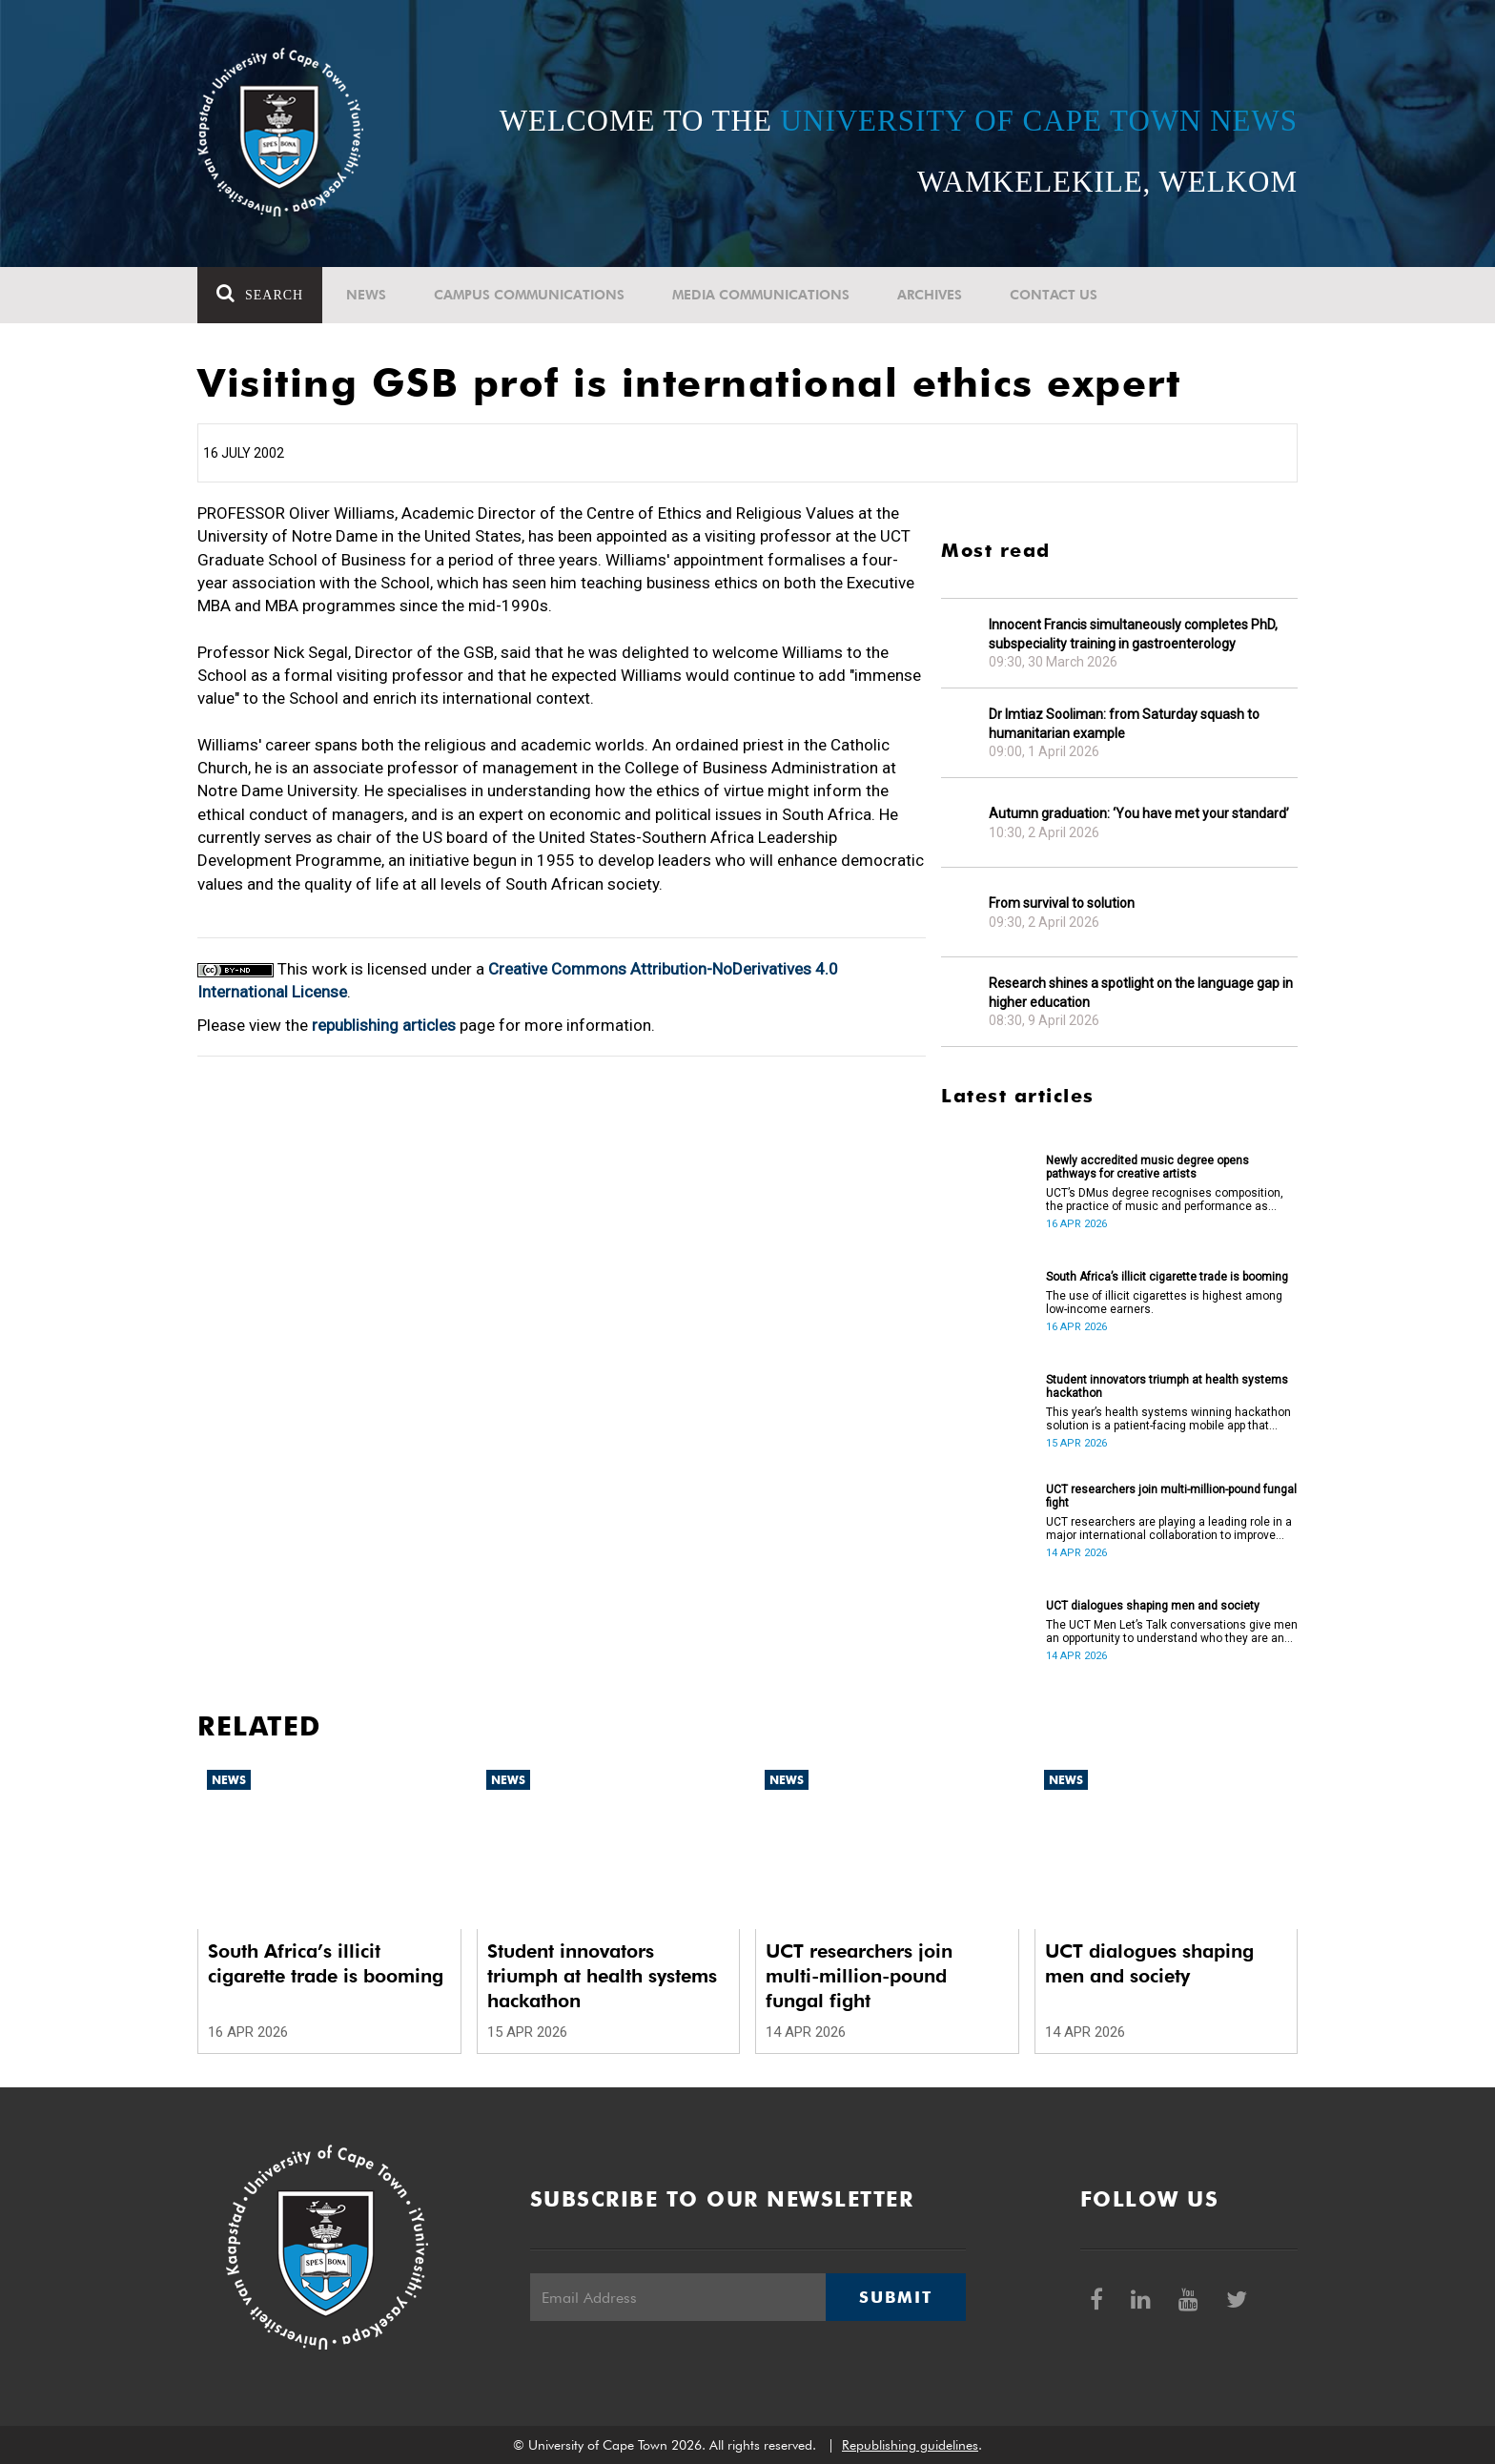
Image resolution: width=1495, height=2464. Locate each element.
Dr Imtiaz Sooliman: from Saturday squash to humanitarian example (1124, 724)
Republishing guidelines (910, 2445)
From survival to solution (1062, 903)
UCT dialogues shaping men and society (1152, 1605)
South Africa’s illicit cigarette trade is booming (1167, 1276)
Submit (895, 2297)
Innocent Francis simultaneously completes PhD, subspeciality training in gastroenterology (1133, 634)
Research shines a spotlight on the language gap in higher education (1141, 992)
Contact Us (1053, 294)
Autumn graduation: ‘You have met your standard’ (1139, 813)
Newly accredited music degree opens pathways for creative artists (1147, 1167)
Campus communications (529, 294)
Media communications (761, 294)
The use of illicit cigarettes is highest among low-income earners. (1164, 1302)
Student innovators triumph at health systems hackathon (1167, 1386)
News (366, 294)
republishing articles (384, 1025)
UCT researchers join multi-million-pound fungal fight (1171, 1496)
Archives (929, 294)
